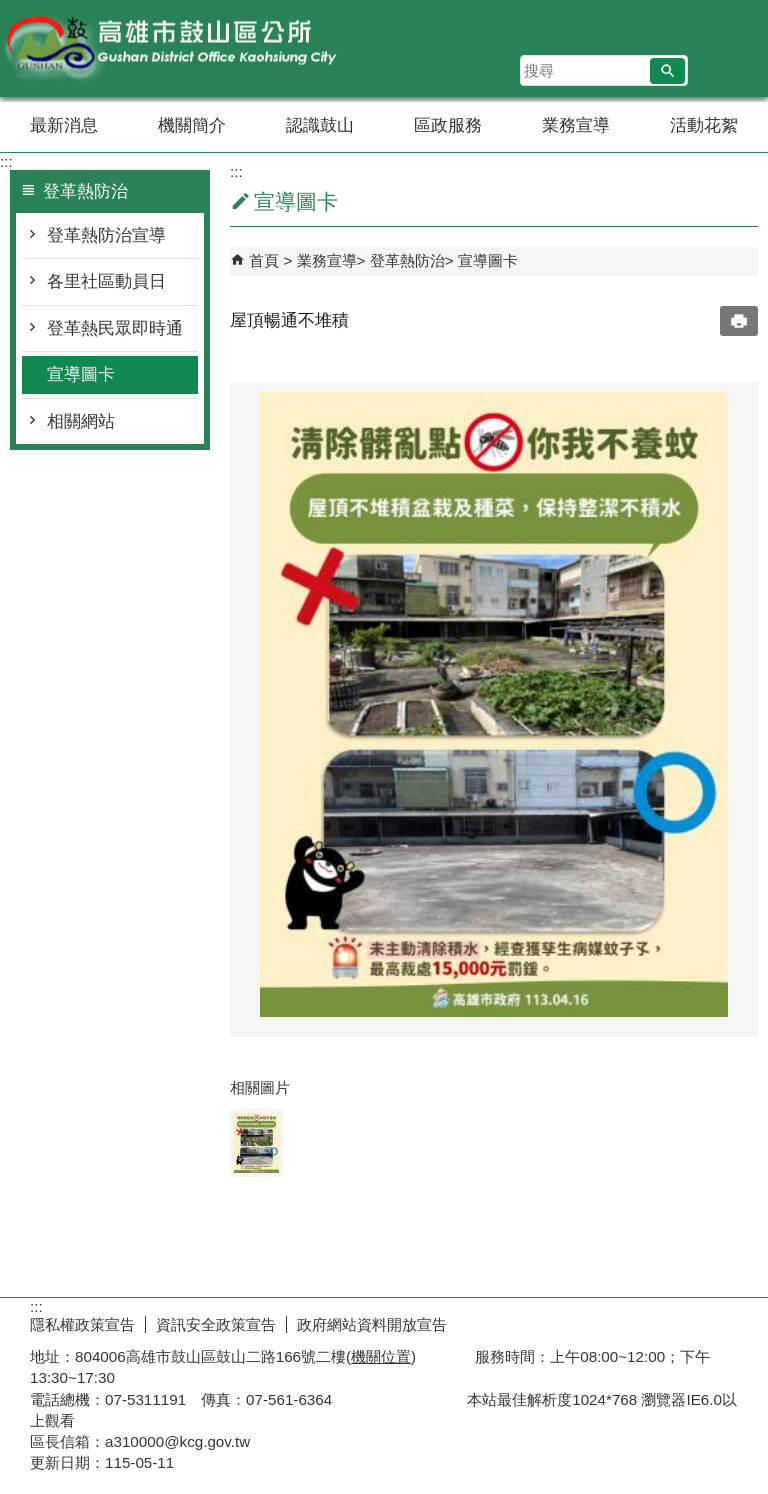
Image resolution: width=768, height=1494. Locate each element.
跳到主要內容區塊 (10, 10)
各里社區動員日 (106, 281)
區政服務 (448, 125)
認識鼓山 (320, 125)
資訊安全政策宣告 (216, 1324)
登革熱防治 (407, 260)
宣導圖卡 (81, 374)
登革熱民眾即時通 (115, 328)
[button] (667, 71)
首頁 (264, 260)
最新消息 (64, 125)
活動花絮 (704, 125)
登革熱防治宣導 (106, 235)
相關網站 (81, 421)
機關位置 (381, 1356)
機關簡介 (192, 125)
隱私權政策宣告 (82, 1324)
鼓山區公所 (169, 48)
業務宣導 (576, 125)
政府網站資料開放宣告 (372, 1324)
